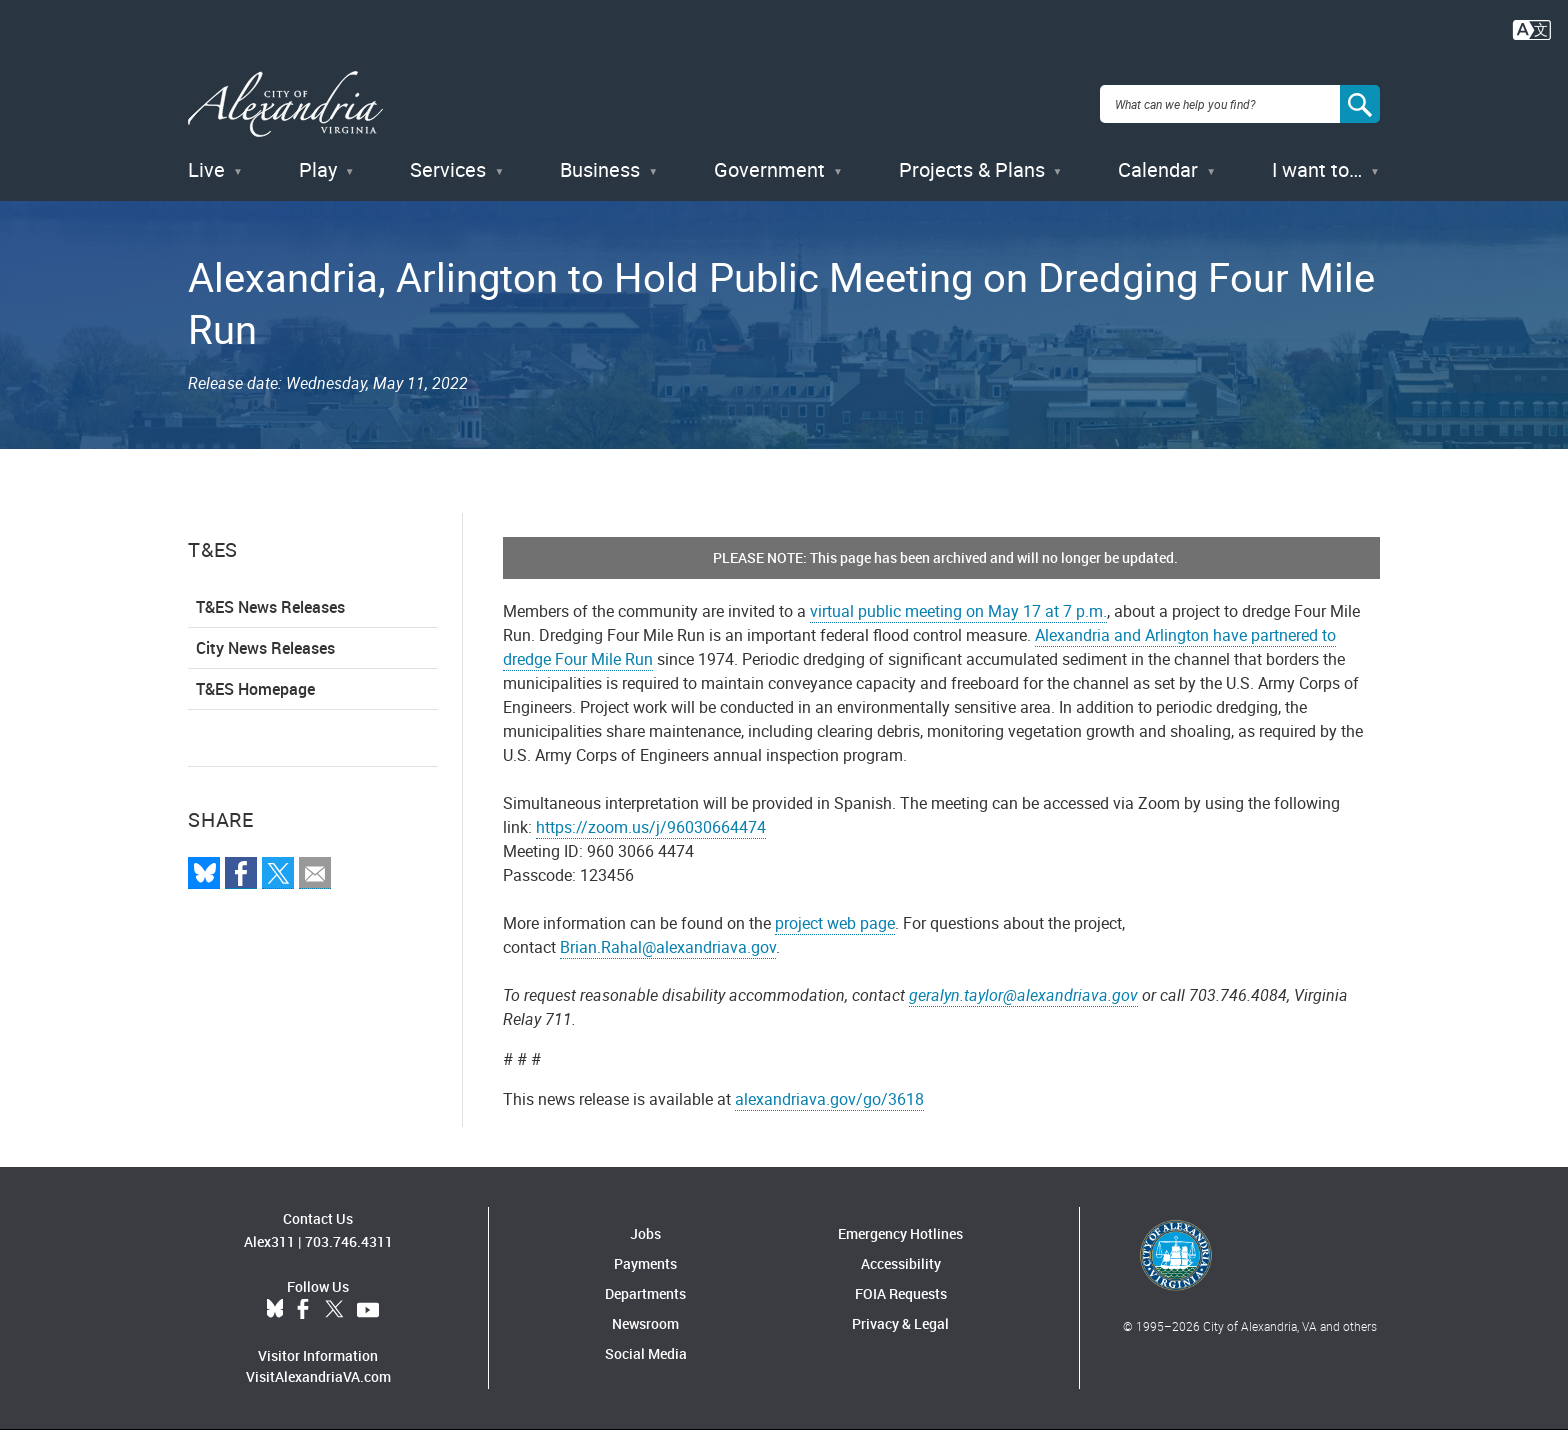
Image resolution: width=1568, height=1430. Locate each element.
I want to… (1317, 169)
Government (769, 169)
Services (448, 169)
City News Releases (265, 648)
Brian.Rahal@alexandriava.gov (668, 947)
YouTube (368, 1310)
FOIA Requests (901, 1293)
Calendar (1158, 169)
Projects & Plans (972, 169)
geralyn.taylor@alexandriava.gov (1023, 995)
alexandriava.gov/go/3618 (829, 1099)
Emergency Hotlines (900, 1233)
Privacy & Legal (900, 1323)
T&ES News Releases (270, 607)
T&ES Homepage (255, 689)
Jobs (645, 1233)
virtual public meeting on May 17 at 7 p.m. (958, 611)
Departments (645, 1293)
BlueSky (275, 1310)
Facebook (303, 1310)
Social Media (646, 1353)
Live (206, 169)
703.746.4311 (349, 1241)
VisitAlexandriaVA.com (318, 1376)
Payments (645, 1263)
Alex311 (269, 1241)
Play (318, 169)
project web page (835, 923)
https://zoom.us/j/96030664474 (651, 827)
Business (600, 169)
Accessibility (901, 1263)
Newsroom (645, 1323)
